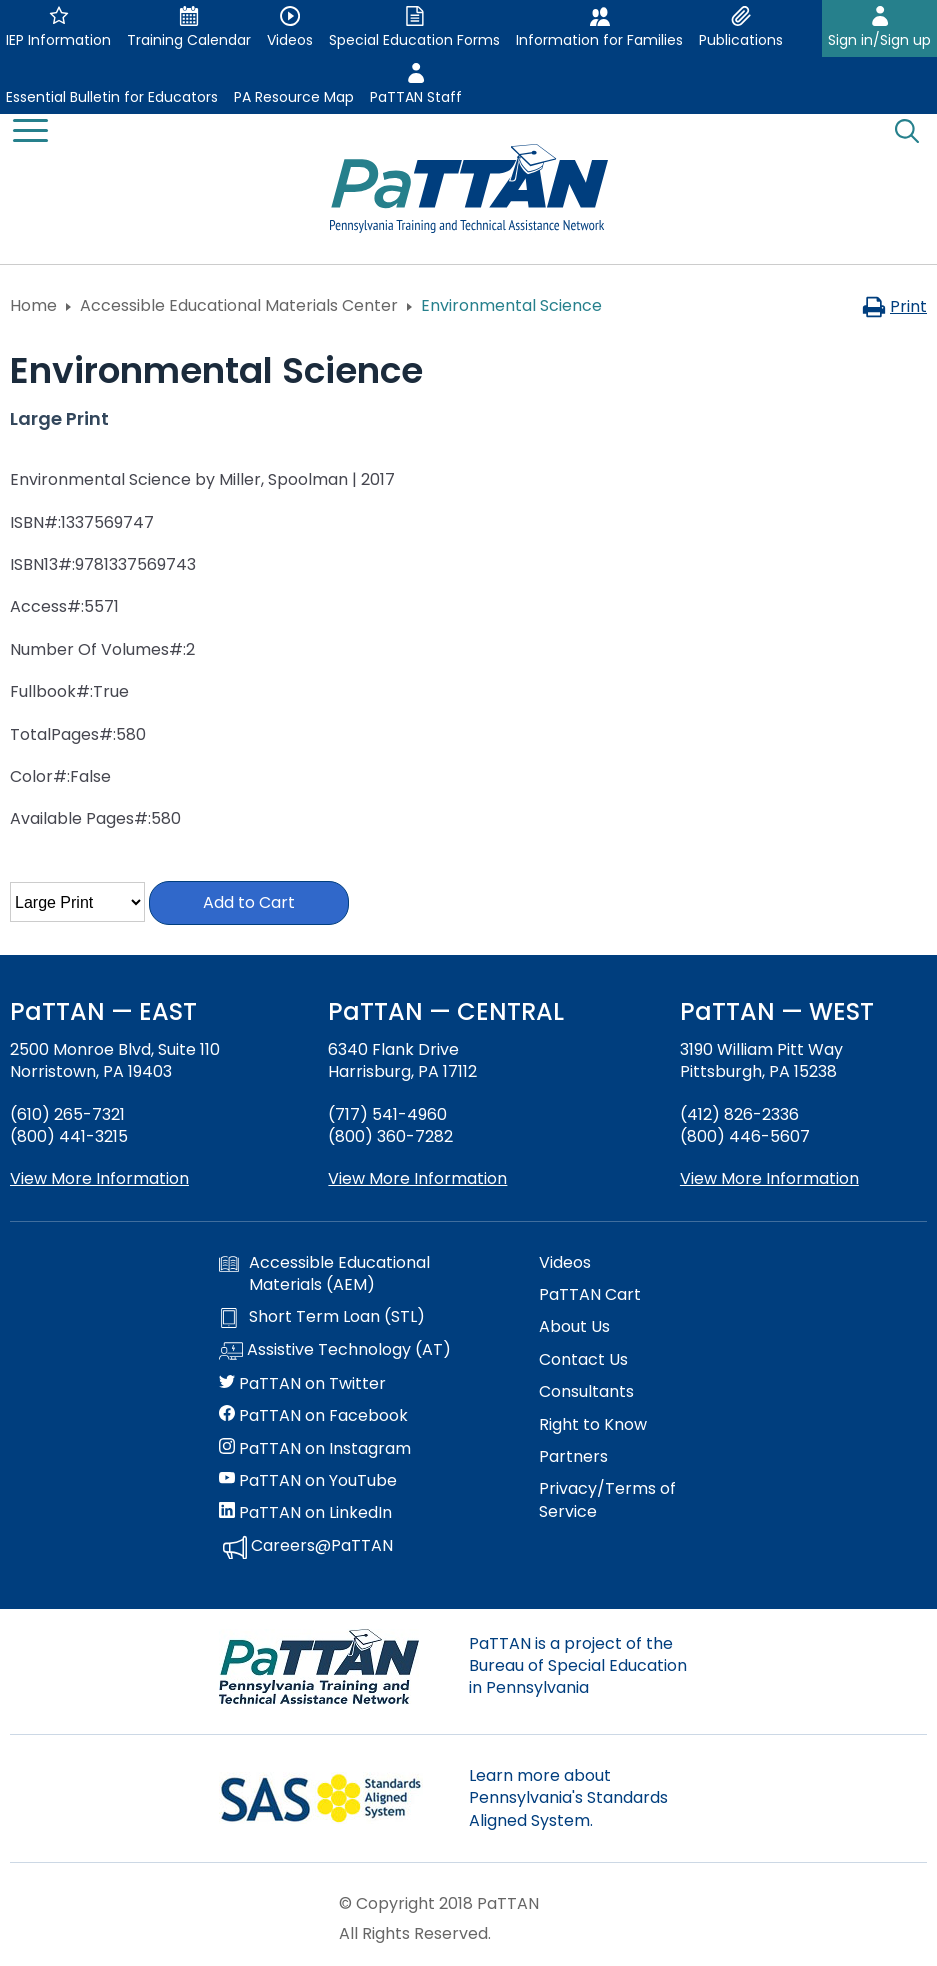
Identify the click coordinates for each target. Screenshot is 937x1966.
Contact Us (583, 1360)
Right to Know (593, 1425)
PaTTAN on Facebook (313, 1416)
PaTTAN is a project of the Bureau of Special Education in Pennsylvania (578, 1666)
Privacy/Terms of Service (607, 1500)
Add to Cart (249, 902)
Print (894, 306)
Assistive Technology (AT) (335, 1351)
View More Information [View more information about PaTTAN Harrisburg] (417, 1178)
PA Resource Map (294, 97)
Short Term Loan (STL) (322, 1317)
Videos (565, 1263)
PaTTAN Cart (590, 1295)
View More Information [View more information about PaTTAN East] (99, 1178)
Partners (573, 1457)
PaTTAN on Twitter (302, 1384)
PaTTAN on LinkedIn (305, 1513)
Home (33, 305)
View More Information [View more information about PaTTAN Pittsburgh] (769, 1178)
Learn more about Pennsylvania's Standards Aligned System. (568, 1798)
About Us (574, 1327)
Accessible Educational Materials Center (239, 305)
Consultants (586, 1392)
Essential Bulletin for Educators (112, 97)
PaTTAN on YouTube (308, 1481)
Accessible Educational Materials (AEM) (324, 1274)
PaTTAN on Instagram (315, 1449)
